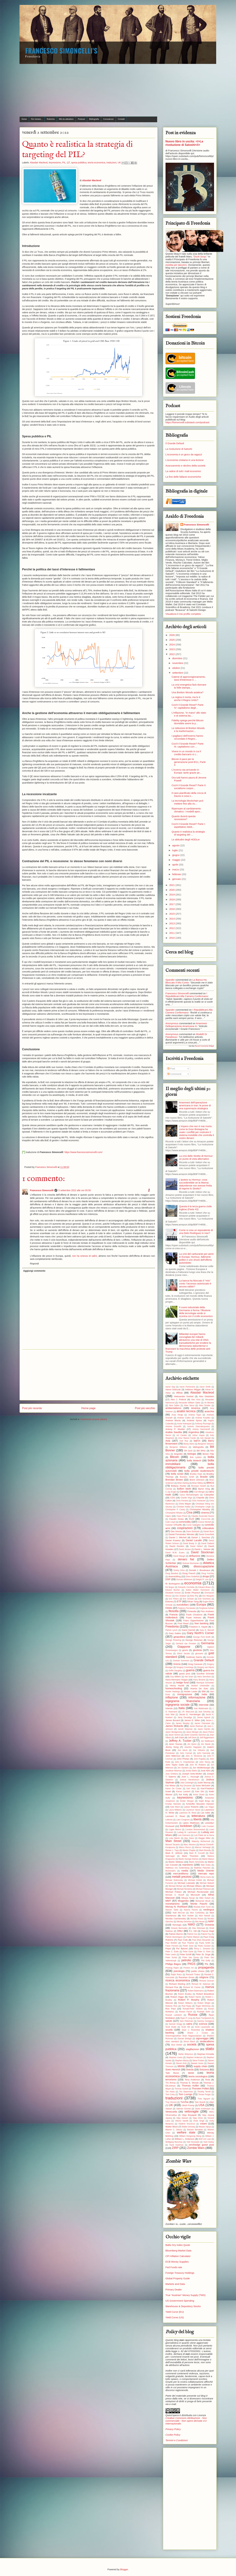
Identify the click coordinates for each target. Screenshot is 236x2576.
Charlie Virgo (186, 1498)
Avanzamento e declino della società (185, 465)
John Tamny (204, 1762)
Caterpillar (209, 1494)
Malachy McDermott (201, 1841)
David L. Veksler (203, 1549)
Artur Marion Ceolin (187, 1438)
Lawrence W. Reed (187, 1813)
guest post (184, 1673)
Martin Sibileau (176, 1862)
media (184, 1870)
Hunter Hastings (173, 1691)
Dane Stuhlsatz (193, 1531)
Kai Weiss (171, 1785)
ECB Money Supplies (177, 2261)
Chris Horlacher (199, 1501)
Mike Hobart (204, 1898)
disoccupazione (204, 1566)
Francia (173, 1614)
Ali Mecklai (209, 1403)
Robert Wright (203, 2003)
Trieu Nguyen (204, 2099)
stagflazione (192, 2049)
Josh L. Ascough (190, 1776)
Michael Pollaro (174, 1892)
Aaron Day (170, 1387)
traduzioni (112, 162)
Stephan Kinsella (205, 2054)
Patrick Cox (192, 1934)
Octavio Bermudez (179, 1928)
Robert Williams (185, 2003)
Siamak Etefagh (184, 2038)
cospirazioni (185, 1528)
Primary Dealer (174, 2289)
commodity (185, 1521)
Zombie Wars (196, 2148)
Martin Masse (208, 1859)
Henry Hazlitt (177, 1685)
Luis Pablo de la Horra (204, 1835)
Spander (170, 979)
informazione (196, 1697)
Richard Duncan (206, 1981)
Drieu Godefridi (192, 1576)
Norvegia (177, 1925)
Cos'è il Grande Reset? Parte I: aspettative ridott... (189, 825)
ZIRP (175, 2148)
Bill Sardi (188, 1451)
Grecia (177, 1664)
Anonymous (172, 1023)
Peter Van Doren (190, 1957)
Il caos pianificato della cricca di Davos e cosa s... (189, 794)
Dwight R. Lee (202, 1579)
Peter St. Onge (203, 1954)
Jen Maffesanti (207, 1741)
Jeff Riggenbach (207, 1737)
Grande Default (204, 1660)
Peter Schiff (185, 1954)
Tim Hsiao (170, 2092)
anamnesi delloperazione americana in (186, 1024)
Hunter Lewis (190, 1691)
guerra (190, 1670)
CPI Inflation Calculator (178, 2256)
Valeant (169, 2109)
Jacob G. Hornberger (190, 1714)
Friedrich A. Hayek (198, 1627)
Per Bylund (182, 1948)
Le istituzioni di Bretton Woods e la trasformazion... (188, 729)
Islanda (169, 1708)
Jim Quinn (192, 1744)
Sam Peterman (186, 2021)
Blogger (124, 2569)
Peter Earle (188, 1951)
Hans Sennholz (204, 1676)
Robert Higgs (177, 1997)
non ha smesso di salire (84, 1256)
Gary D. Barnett (207, 1630)
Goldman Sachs (194, 1657)
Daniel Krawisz (173, 1540)
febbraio (177, 874)
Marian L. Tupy (172, 1850)
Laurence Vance (193, 1810)
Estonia (169, 1601)
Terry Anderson (192, 2079)
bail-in (197, 1440)
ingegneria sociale (178, 1704)
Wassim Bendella (195, 2130)
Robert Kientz (195, 1997)
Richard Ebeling (177, 1984)
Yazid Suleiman (176, 2145)
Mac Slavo (189, 1838)
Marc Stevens (190, 1844)
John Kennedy (203, 1753)
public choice (198, 1971)
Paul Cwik (183, 1940)
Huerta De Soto (199, 1688)
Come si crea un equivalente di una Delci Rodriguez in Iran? (196, 1231)
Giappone (183, 1646)
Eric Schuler (188, 1599)
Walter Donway (188, 2127)
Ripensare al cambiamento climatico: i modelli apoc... (187, 810)
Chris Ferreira (182, 1501)
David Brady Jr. (190, 1543)
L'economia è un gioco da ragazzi (184, 454)
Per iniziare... (37, 119)
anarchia (209, 1411)
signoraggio (202, 2038)
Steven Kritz (181, 2063)
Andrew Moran (173, 1420)
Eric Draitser (180, 1596)
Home (24, 119)
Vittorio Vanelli (181, 2121)
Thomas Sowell (181, 2089)
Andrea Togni (194, 1415)
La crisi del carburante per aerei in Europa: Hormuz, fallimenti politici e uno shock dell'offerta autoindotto (196, 1258)
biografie (178, 1454)
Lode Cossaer (207, 1826)
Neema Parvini (191, 1910)
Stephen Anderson (194, 2057)
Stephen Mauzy (182, 2060)
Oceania (209, 1924)
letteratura (198, 1816)
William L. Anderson (185, 2139)
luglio (175, 850)
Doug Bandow (172, 1573)
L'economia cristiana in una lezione (185, 460)
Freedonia (172, 1626)
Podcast (81, 119)
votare (203, 2123)
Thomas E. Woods (189, 2083)
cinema (205, 1512)
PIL (64, 162)
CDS (172, 1497)
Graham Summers (181, 1660)
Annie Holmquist (184, 1424)
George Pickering (173, 1640)
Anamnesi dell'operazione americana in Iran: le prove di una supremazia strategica (195, 1105)
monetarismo (173, 1903)
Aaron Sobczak (173, 1389)
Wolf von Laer (205, 2139)
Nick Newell (204, 1916)
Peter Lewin (171, 1954)
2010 (172, 937)
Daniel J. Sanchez (200, 1537)
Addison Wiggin (193, 1389)
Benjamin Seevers (206, 1444)
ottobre (176, 668)
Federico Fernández (187, 1608)
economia (192, 1583)
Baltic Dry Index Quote (178, 2245)
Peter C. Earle (172, 1951)
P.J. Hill (193, 1931)
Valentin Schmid (183, 2109)
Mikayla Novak (188, 1898)
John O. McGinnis (194, 1756)
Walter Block (172, 2126)
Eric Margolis (208, 1596)
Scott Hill (185, 2027)
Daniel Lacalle (194, 1540)
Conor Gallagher (193, 1525)
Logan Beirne (175, 1829)
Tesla (207, 2079)
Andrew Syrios (194, 1420)
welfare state (186, 2132)
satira (189, 2023)
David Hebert (196, 1546)
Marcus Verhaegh (203, 1847)
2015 (172, 913)
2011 (172, 932)
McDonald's (171, 1871)
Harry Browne (199, 1680)
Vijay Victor (198, 2118)
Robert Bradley (185, 1994)
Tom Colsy (170, 2094)
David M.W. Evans (175, 1552)
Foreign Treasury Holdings (180, 2272)
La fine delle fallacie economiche (183, 476)
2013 (172, 923)
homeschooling (174, 1688)
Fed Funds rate (174, 2267)
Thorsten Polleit (200, 2088)
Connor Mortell (204, 1522)
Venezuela (171, 2111)
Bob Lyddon (196, 1457)
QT (68, 162)
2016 (172, 909)
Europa (201, 1604)
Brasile (204, 1476)
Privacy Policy (173, 2429)
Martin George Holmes (188, 1859)
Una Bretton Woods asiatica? (187, 692)
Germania (207, 1643)
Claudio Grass (176, 1519)
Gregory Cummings (184, 1667)
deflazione (194, 1555)
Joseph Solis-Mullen (192, 1773)
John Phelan (183, 1759)
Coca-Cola (205, 1519)
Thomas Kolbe (190, 2085)
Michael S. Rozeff (175, 1895)
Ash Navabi (205, 1438)
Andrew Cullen (184, 1418)
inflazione (172, 1697)
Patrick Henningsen (174, 1937)
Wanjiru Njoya (205, 2127)
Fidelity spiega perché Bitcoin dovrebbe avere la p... (188, 722)
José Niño (206, 1770)
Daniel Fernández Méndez (181, 1534)
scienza (203, 2023)
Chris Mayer (185, 1503)
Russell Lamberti (174, 2015)
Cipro (168, 1516)
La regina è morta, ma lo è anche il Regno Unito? (186, 698)
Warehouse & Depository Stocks (183, 2306)
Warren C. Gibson (174, 2130)
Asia (168, 1440)
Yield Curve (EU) (175, 2311)
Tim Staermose (186, 2092)
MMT (168, 1900)
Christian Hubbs (183, 1507)
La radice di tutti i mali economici (183, 471)
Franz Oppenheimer (193, 1620)
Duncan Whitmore (184, 1579)
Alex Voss (195, 1399)
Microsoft (195, 1895)
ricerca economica (178, 1980)
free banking (201, 1623)
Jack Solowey (204, 1712)
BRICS (210, 1482)
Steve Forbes (198, 2060)
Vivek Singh (198, 2121)
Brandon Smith (187, 1477)
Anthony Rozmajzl (203, 1424)
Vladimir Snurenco (186, 2124)
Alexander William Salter (189, 1403)
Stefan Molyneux (185, 2054)
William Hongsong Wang (190, 2136)
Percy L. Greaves (202, 1948)
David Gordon (176, 1546)
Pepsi (168, 1948)
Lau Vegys (209, 1807)
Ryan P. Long (186, 2018)
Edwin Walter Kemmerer (198, 1590)
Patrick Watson (193, 1937)
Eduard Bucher (173, 1590)
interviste (204, 1704)
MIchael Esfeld (195, 1880)
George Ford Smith (202, 1637)
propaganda (206, 1967)
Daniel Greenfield (206, 1534)
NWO (191, 1924)
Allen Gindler (205, 1405)
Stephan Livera (175, 2057)
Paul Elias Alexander (201, 1940)
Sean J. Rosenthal (191, 2030)
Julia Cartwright (187, 1783)
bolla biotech (194, 1460)
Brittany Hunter (178, 1486)
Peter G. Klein (204, 1951)
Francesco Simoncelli (42, 1190)
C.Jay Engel (171, 1492)
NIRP (211, 1921)
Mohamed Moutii (203, 1901)
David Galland (207, 1543)
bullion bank (184, 1488)
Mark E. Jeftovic (174, 1853)
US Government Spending (180, 2300)
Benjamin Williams (178, 1447)
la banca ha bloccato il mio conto (186, 981)
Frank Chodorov (194, 1614)
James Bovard (173, 1720)
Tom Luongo (185, 2094)
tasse (191, 2072)
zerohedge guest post (201, 2144)
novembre (178, 663)
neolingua (208, 1909)
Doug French (188, 1573)
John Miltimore (173, 1756)
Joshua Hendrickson (189, 1780)
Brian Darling (183, 1483)
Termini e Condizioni (177, 2440)
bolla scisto (177, 1473)
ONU (180, 1930)
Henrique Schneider (205, 1683)
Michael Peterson (203, 1889)
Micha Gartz (205, 1877)
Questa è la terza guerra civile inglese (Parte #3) (195, 1208)
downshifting (174, 1576)
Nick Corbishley (197, 1913)
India (204, 1694)
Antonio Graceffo (173, 1426)
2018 (172, 899)
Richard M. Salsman (201, 1984)
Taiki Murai (172, 2073)
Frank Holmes (193, 1617)
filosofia (173, 1611)
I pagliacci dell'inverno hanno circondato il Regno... (187, 737)
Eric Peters (174, 1599)
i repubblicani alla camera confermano (187, 994)
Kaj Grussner (186, 1785)
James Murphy (182, 1723)
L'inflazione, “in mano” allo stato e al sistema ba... (189, 714)
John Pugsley (200, 1759)
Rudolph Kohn (203, 2012)
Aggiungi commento (34, 1270)
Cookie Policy (173, 2434)
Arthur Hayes (198, 1435)
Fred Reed (183, 1623)
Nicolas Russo (196, 1918)
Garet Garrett (188, 1630)
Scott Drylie (171, 2027)
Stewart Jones (197, 2063)
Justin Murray (204, 1782)
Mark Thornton (190, 1856)
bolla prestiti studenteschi (199, 1470)
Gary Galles (175, 1633)
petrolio (186, 1960)
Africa (179, 1392)
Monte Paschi (198, 1903)
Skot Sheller (176, 2045)
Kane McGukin (203, 1785)
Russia (192, 2014)
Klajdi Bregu (204, 1801)
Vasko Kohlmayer (203, 2109)
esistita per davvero (176, 264)
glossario (199, 1653)
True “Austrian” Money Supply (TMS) (186, 2295)
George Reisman (194, 1640)
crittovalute (208, 1528)
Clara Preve (182, 1516)
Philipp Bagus (173, 1964)
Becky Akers (188, 1444)
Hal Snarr (189, 1676)
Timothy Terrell (204, 2092)
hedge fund (182, 1682)
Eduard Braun (204, 1587)
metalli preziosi (182, 1876)
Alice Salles (174, 1405)
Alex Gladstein (206, 1396)
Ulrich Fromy (188, 2105)
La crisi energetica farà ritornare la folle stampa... (189, 686)
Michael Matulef (207, 1883)
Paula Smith (204, 1943)
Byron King (204, 1489)
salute (169, 2020)
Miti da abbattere (66, 119)
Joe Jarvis (182, 1750)
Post (171, 1068)
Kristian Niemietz (173, 1804)
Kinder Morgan (187, 1801)
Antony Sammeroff (201, 1429)
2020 (172, 889)
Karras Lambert (183, 1791)
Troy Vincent (171, 2102)
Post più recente (32, 1408)
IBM (204, 1691)
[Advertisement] (118, 88)
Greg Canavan (195, 1664)
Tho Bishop (171, 2083)
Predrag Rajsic (172, 1968)
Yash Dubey (208, 2142)
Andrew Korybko (202, 1418)
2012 (172, 928)
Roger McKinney (203, 2006)
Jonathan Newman (174, 1771)
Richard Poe (172, 1987)
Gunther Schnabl (205, 1673)
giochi (185, 1650)
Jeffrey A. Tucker (180, 1740)
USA (201, 2105)
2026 (172, 635)
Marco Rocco (185, 1847)
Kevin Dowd (198, 1794)
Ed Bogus (170, 1587)
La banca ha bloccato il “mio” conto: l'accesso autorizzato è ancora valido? (195, 1283)
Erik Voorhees (204, 1599)
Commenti (174, 1074)
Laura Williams (175, 1810)
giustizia (197, 1650)
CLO (191, 1518)
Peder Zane (188, 1946)
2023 (172, 649)
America (195, 1408)
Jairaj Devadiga (184, 1717)
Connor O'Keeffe (174, 1525)
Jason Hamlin (204, 1729)
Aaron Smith (205, 1387)
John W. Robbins (198, 1765)
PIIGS (191, 1964)
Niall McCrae (179, 1913)
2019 (172, 894)
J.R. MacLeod (188, 1712)
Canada (184, 1491)
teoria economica (96, 162)
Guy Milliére (175, 1676)
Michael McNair (175, 1886)
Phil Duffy (205, 1960)
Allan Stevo (189, 1405)
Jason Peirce (208, 1732)
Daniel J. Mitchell (178, 1537)
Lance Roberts (191, 1807)
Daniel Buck (208, 1531)
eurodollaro (183, 1604)
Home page (88, 1408)
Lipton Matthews (191, 1823)
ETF (179, 1601)
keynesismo (55, 162)
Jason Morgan (192, 1732)
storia (181, 2066)
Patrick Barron (176, 1934)
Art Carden (182, 1435)
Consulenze (108, 119)
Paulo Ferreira (172, 1946)
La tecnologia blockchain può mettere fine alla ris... (187, 802)
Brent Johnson (197, 1480)
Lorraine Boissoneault (195, 1829)
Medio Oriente (205, 1870)
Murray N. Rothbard (176, 1906)
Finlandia (191, 1611)
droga (206, 1576)
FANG (169, 1608)
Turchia (184, 2102)
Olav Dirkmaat (198, 1928)
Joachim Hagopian (193, 1747)
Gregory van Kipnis (205, 1667)
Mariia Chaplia (189, 1850)
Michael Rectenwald (197, 1892)
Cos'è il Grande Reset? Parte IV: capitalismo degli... (188, 706)
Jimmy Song (172, 1747)
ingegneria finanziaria (183, 1701)
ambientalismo (173, 1408)
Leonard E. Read (175, 1816)
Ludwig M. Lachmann (187, 1832)
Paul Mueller (171, 1943)
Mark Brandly (205, 1850)
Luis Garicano (184, 1835)
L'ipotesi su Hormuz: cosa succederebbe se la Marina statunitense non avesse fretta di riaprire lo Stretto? (195, 1184)
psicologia (179, 1971)
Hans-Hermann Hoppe (177, 1679)
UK (119, 162)
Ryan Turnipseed (203, 2018)
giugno (176, 855)
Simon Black (189, 2041)
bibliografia (198, 1447)
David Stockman (202, 1552)
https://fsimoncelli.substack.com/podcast (187, 422)
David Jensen (185, 1549)
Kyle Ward (175, 1807)
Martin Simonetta (196, 1862)
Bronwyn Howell (198, 1486)
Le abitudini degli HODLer (186, 839)
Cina (189, 1512)
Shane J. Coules (197, 2033)
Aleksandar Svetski (183, 1396)
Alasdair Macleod (39, 162)
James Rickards (174, 1725)
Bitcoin (174, 1457)
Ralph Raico (176, 1974)
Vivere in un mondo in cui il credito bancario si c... (186, 753)
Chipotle (200, 1497)
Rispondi (34, 1263)
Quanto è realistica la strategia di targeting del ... (188, 833)
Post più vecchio (145, 1408)
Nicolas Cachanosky (176, 1918)
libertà (197, 1819)
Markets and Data (175, 2284)
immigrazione (184, 1694)
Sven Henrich (173, 2069)
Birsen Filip (208, 1454)
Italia (181, 1708)
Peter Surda (171, 1957)
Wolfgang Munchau (174, 2142)
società (191, 2044)
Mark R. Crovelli (197, 1853)
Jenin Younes (175, 1744)
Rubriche (51, 119)
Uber (211, 2102)
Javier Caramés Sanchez (195, 1735)
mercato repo (206, 1873)
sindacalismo (207, 2041)
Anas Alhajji (177, 1415)
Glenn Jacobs (183, 1653)
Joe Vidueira (199, 1750)
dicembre (177, 658)
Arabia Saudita (174, 1432)
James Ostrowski (202, 1723)
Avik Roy (183, 1441)
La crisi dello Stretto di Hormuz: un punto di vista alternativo (196, 1157)
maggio (176, 859)
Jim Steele (206, 1744)
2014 (172, 918)
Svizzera (204, 2069)
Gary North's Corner (200, 1633)
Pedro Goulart (204, 1946)
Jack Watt (170, 1714)
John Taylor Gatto (175, 1764)
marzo (176, 869)
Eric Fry (194, 1596)
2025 (172, 639)
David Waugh (179, 1556)
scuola (169, 2029)
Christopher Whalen (174, 1513)
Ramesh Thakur (193, 1974)
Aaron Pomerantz (187, 1387)
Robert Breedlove (205, 1994)
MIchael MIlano (194, 1886)
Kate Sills (199, 1791)
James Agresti (203, 1717)
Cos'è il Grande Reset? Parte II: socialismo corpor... (189, 787)
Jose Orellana (172, 1774)
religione (203, 1977)
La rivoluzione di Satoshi (179, 448)
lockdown (186, 1826)
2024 (172, 644)
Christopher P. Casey (175, 1509)
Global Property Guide (178, 2278)
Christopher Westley (200, 1509)
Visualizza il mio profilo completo (183, 613)
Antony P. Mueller (175, 1429)
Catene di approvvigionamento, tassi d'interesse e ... (189, 678)
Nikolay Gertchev (184, 1921)
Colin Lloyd (170, 1522)
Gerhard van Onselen (186, 1643)
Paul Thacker (188, 1943)
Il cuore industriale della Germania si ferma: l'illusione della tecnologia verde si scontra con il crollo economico (196, 1311)
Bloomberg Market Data (178, 2250)
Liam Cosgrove (183, 1820)
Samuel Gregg (175, 2024)
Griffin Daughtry (175, 1670)
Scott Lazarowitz (202, 2027)
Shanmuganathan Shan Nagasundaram (184, 2036)
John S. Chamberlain (185, 1762)
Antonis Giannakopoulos (198, 1426)
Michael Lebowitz (186, 1883)
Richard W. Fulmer (192, 1987)
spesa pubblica (78, 162)
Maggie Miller (204, 1838)
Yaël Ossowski (192, 2142)
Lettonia (169, 1820)
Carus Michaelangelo (189, 1495)
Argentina (193, 1432)
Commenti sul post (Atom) (93, 1419)
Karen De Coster (174, 1788)
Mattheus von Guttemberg (177, 1868)
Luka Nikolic (174, 1838)
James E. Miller (192, 1720)
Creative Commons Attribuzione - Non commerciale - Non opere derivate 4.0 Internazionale (186, 2421)
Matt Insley (206, 1865)
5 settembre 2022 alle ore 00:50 (74, 1190)
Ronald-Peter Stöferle (193, 2009)
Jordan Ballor (191, 1771)
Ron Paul (171, 2008)
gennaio (177, 879)
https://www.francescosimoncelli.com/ (83, 1152)
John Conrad (186, 1753)
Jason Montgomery (174, 1732)
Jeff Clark (179, 1737)
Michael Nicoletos (184, 1889)
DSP (168, 1579)
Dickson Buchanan (190, 1563)
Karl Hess (191, 1788)
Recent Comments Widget (204, 1046)
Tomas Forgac (204, 2094)
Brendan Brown (174, 1479)
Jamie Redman (196, 1726)
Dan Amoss (176, 1531)
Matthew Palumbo (202, 1868)
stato (209, 2048)
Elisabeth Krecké (173, 1593)
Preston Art (188, 1968)
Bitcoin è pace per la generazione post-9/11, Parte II (189, 762)
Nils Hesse (200, 1921)
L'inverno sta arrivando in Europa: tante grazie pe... (187, 771)
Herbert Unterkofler (200, 1686)
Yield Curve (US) (175, 2317)
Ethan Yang (193, 1601)
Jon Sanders (183, 1768)
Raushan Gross (186, 1977)
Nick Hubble (188, 1916)
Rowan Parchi (185, 2012)
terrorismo (171, 2079)
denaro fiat (186, 1559)
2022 (172, 654)
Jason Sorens (174, 1735)
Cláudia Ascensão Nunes (202, 1516)
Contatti (121, 119)
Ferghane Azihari (206, 1608)
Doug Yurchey (207, 1573)
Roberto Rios (171, 2006)
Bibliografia (94, 119)
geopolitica (179, 1636)
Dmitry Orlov (179, 1570)
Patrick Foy (206, 1934)
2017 (172, 904)
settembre (178, 672)
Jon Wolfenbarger (201, 1767)
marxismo (187, 1864)
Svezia (190, 2069)
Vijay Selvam (182, 2118)
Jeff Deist (192, 1737)
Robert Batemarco (196, 1991)
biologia (191, 1453)
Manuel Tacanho (173, 1844)
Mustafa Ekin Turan (202, 1907)
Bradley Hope (196, 1474)
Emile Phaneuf (192, 1592)
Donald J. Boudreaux (199, 1570)
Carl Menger (199, 1492)
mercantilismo (180, 1873)
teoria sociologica (197, 2076)
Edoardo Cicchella (186, 1587)
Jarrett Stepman (185, 1729)
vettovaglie (192, 2111)
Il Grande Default (175, 443)
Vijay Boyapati (189, 2115)
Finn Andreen (207, 1611)
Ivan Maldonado (201, 1708)
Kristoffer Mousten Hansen (200, 1804)
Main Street (173, 1841)
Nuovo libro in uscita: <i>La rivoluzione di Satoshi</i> (184, 143)
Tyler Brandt (200, 2102)
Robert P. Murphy (188, 1999)
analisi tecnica (186, 1411)
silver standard (172, 2041)
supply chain (200, 2066)
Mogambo (183, 1900)
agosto (176, 845)
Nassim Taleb (172, 1910)
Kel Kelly (183, 1794)
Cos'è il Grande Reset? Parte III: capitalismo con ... (188, 745)
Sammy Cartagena (205, 2021)
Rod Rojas (186, 2006)
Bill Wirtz (201, 1450)
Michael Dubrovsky (174, 1880)
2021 (172, 885)
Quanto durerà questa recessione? (184, 818)
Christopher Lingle (203, 1507)
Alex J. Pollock (178, 1399)
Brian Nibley (197, 1483)
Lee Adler (205, 1812)
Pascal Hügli (207, 1931)
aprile (175, 864)
